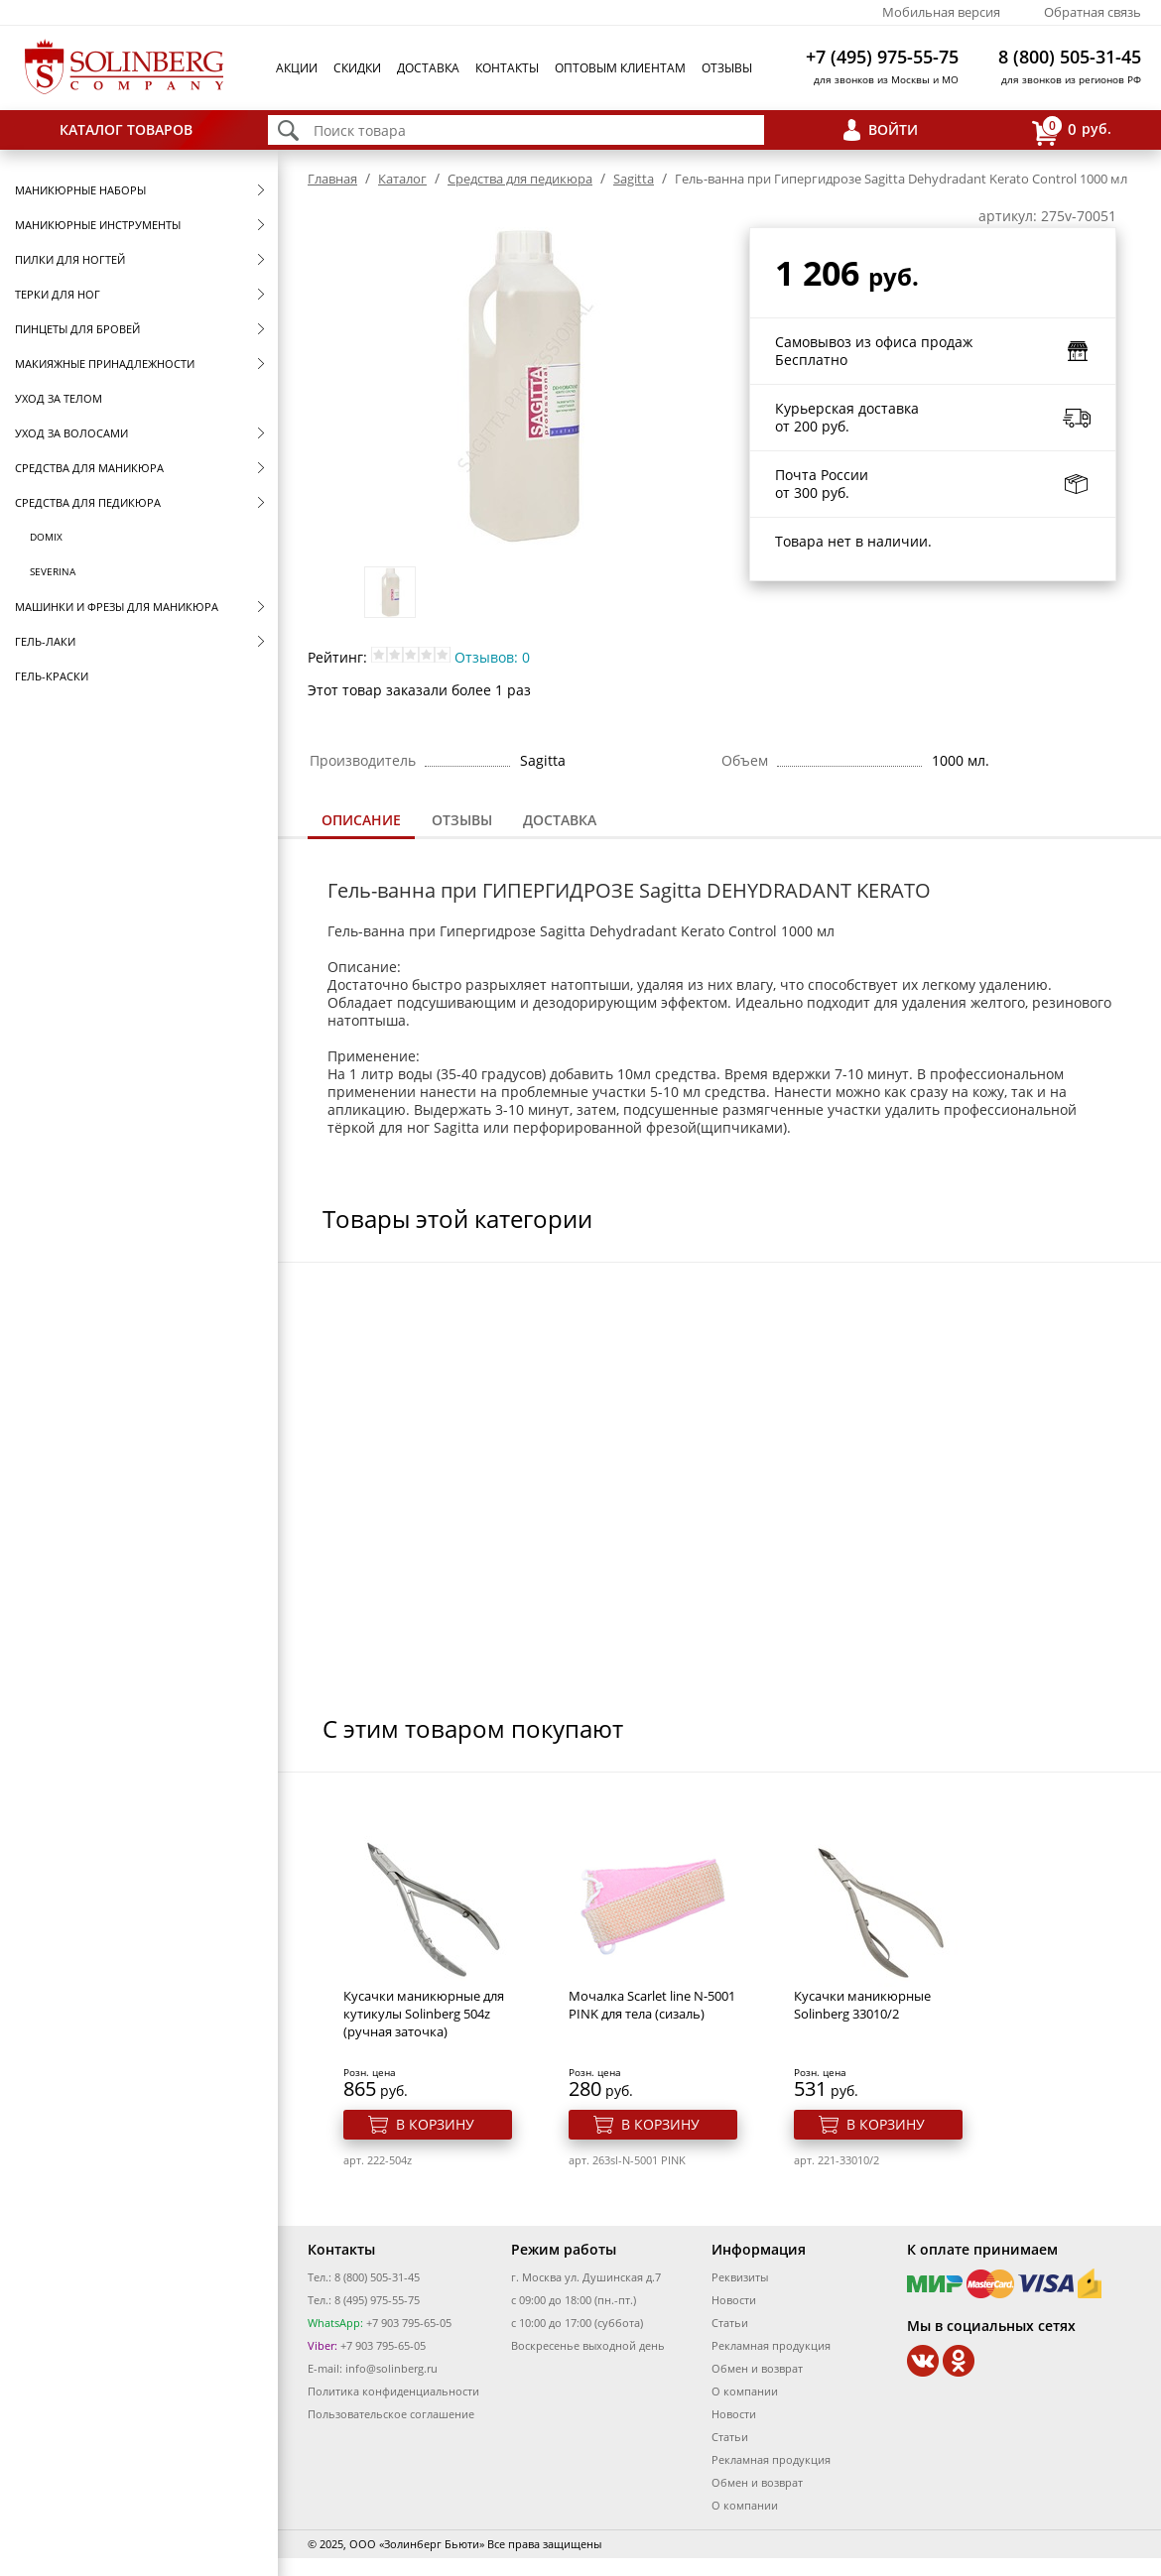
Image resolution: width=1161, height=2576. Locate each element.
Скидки (357, 68)
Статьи (729, 2322)
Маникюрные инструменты (98, 224)
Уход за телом (58, 398)
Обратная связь (1092, 12)
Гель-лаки (45, 641)
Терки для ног (57, 294)
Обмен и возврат (757, 2368)
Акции (297, 68)
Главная (332, 178)
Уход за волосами (71, 433)
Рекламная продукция (771, 2345)
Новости (733, 2299)
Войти (893, 129)
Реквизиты (739, 2276)
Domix (46, 537)
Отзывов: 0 (492, 657)
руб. (1071, 130)
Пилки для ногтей (70, 259)
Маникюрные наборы (80, 190)
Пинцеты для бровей (77, 328)
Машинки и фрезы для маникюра (116, 606)
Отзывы (727, 68)
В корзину (435, 2124)
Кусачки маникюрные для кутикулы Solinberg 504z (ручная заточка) (423, 2013)
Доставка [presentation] (559, 819)
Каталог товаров (126, 129)
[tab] (361, 821)
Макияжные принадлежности (104, 363)
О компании (744, 2391)
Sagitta (633, 178)
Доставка (428, 68)
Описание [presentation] (361, 819)
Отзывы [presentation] (462, 819)
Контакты (507, 68)
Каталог (402, 178)
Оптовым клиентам (620, 68)
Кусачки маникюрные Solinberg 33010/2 (862, 2005)
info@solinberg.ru (391, 2368)
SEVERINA (52, 571)
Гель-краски (51, 676)
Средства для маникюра (89, 467)
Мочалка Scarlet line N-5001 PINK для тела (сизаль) (652, 2005)
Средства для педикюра (88, 502)
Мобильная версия (941, 12)
